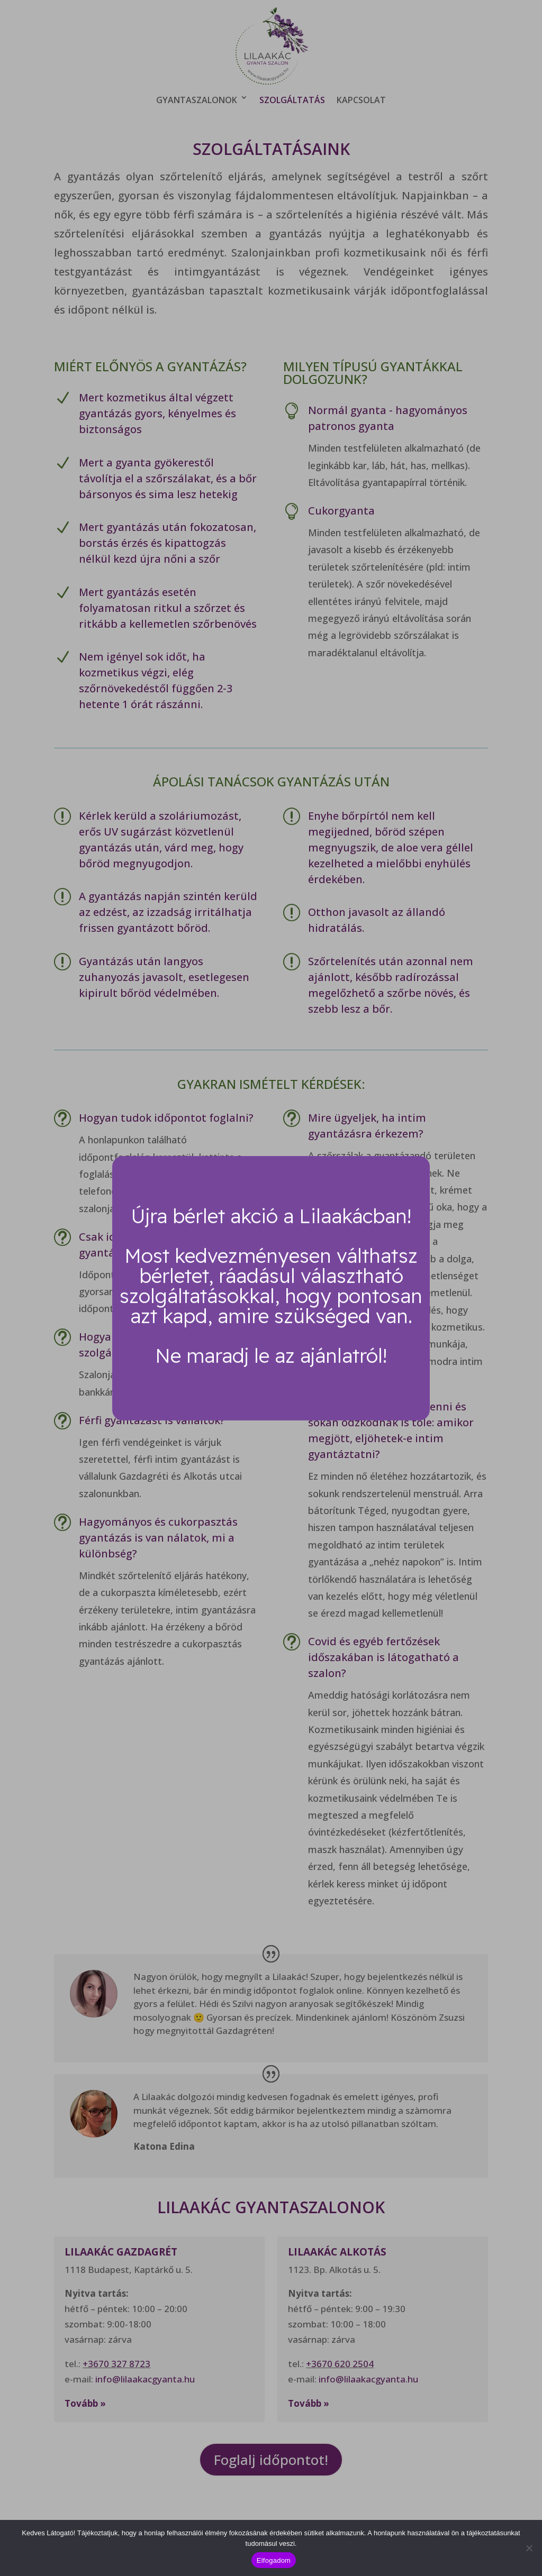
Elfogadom (274, 2560)
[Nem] (528, 2548)
